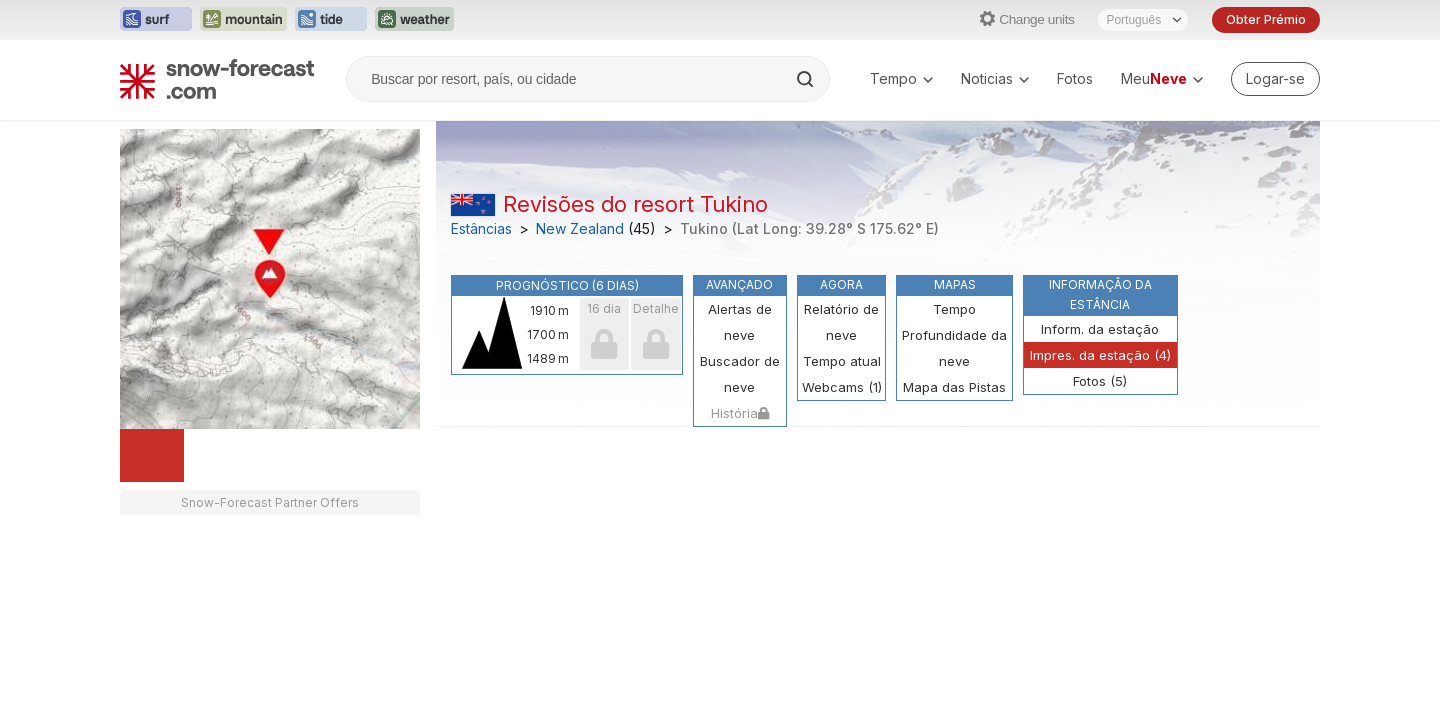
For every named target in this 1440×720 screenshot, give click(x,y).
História (740, 413)
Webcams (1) (842, 387)
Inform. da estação (1100, 329)
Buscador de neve (740, 374)
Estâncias (481, 229)
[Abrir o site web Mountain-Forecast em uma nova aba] (243, 20)
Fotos (1075, 78)
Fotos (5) (1100, 381)
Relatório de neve (841, 322)
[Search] (807, 79)
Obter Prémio (1266, 19)
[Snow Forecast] (217, 79)
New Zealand (580, 229)
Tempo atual (842, 361)
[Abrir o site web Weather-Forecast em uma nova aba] (414, 20)
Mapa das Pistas (954, 387)
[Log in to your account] (1275, 79)
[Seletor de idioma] (1143, 20)
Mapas (955, 284)
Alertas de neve (740, 322)
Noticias (995, 78)
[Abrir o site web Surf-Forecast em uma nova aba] (156, 20)
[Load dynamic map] (152, 455)
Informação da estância (1100, 294)
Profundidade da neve (954, 348)
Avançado (739, 284)
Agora (841, 284)
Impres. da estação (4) (1100, 355)
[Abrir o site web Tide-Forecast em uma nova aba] (331, 20)
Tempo (901, 78)
